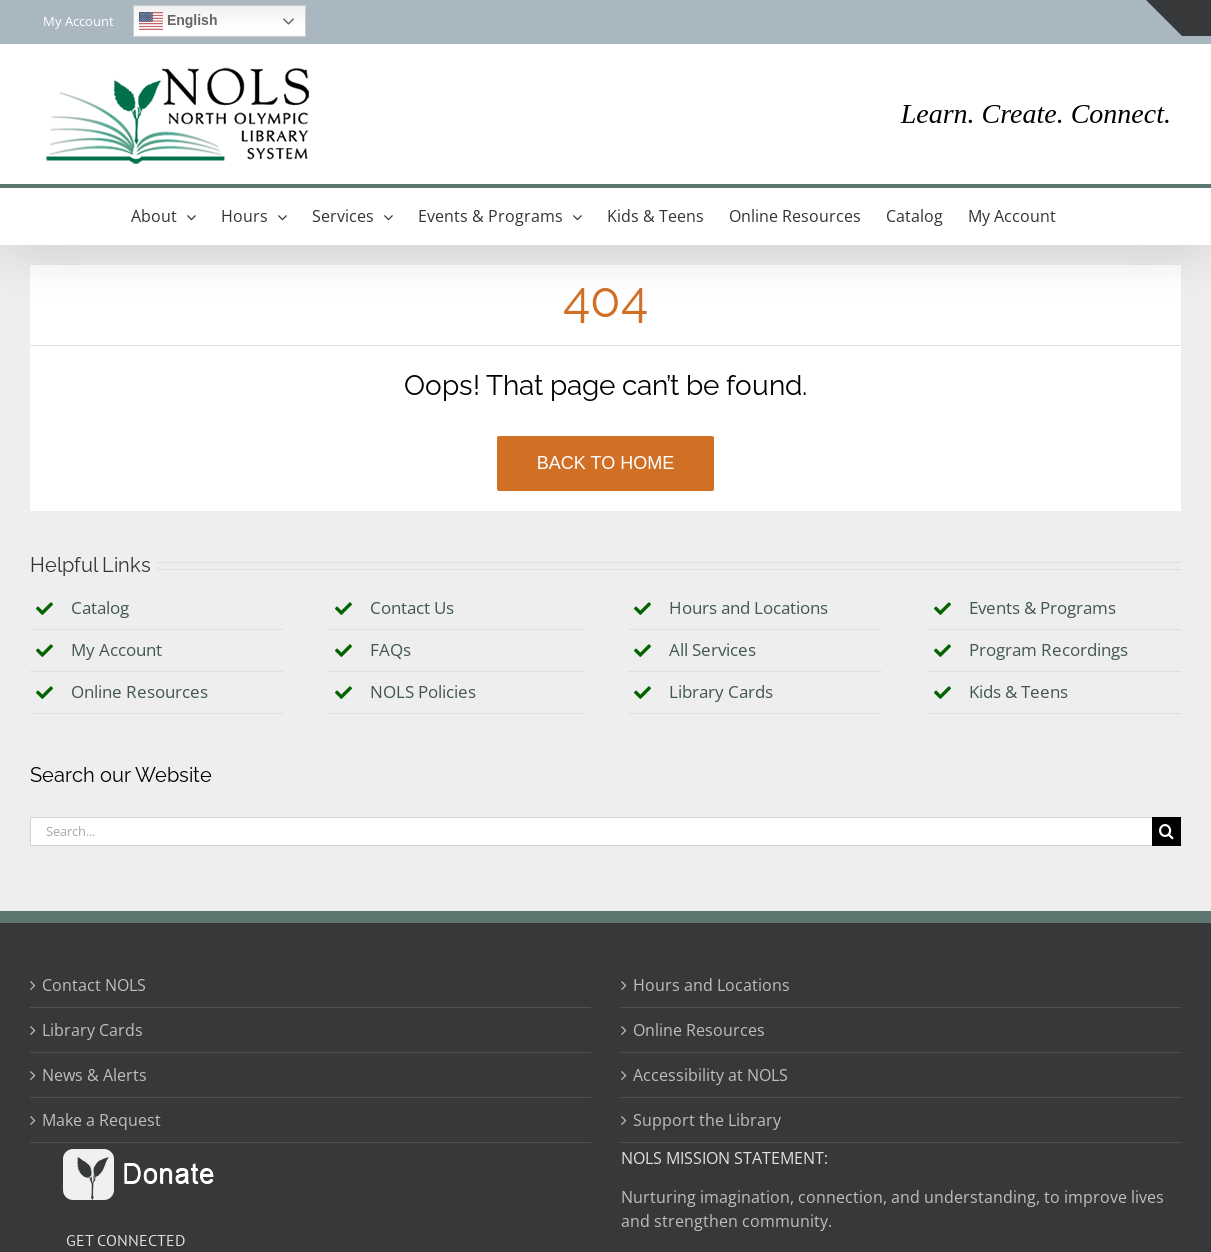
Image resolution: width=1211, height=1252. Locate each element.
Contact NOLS (94, 985)
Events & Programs (1042, 607)
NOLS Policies (423, 691)
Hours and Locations (748, 607)
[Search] (1166, 831)
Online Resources (139, 691)
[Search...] (591, 831)
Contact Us (412, 607)
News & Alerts (94, 1075)
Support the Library (707, 1120)
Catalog (100, 607)
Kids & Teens (1018, 691)
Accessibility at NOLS (710, 1075)
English (178, 21)
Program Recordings (1048, 649)
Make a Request (101, 1120)
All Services (712, 649)
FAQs (390, 649)
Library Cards (721, 691)
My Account (116, 649)
